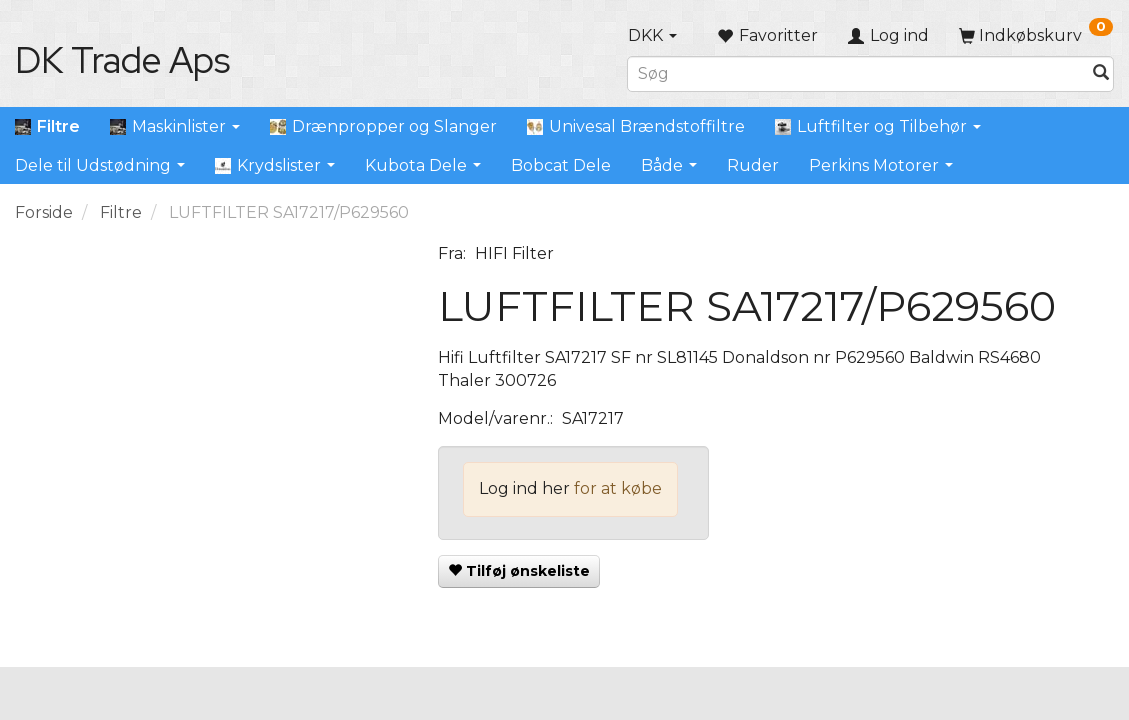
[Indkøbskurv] (1036, 35)
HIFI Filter (514, 253)
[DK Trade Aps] (122, 60)
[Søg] (1101, 73)
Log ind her (524, 488)
